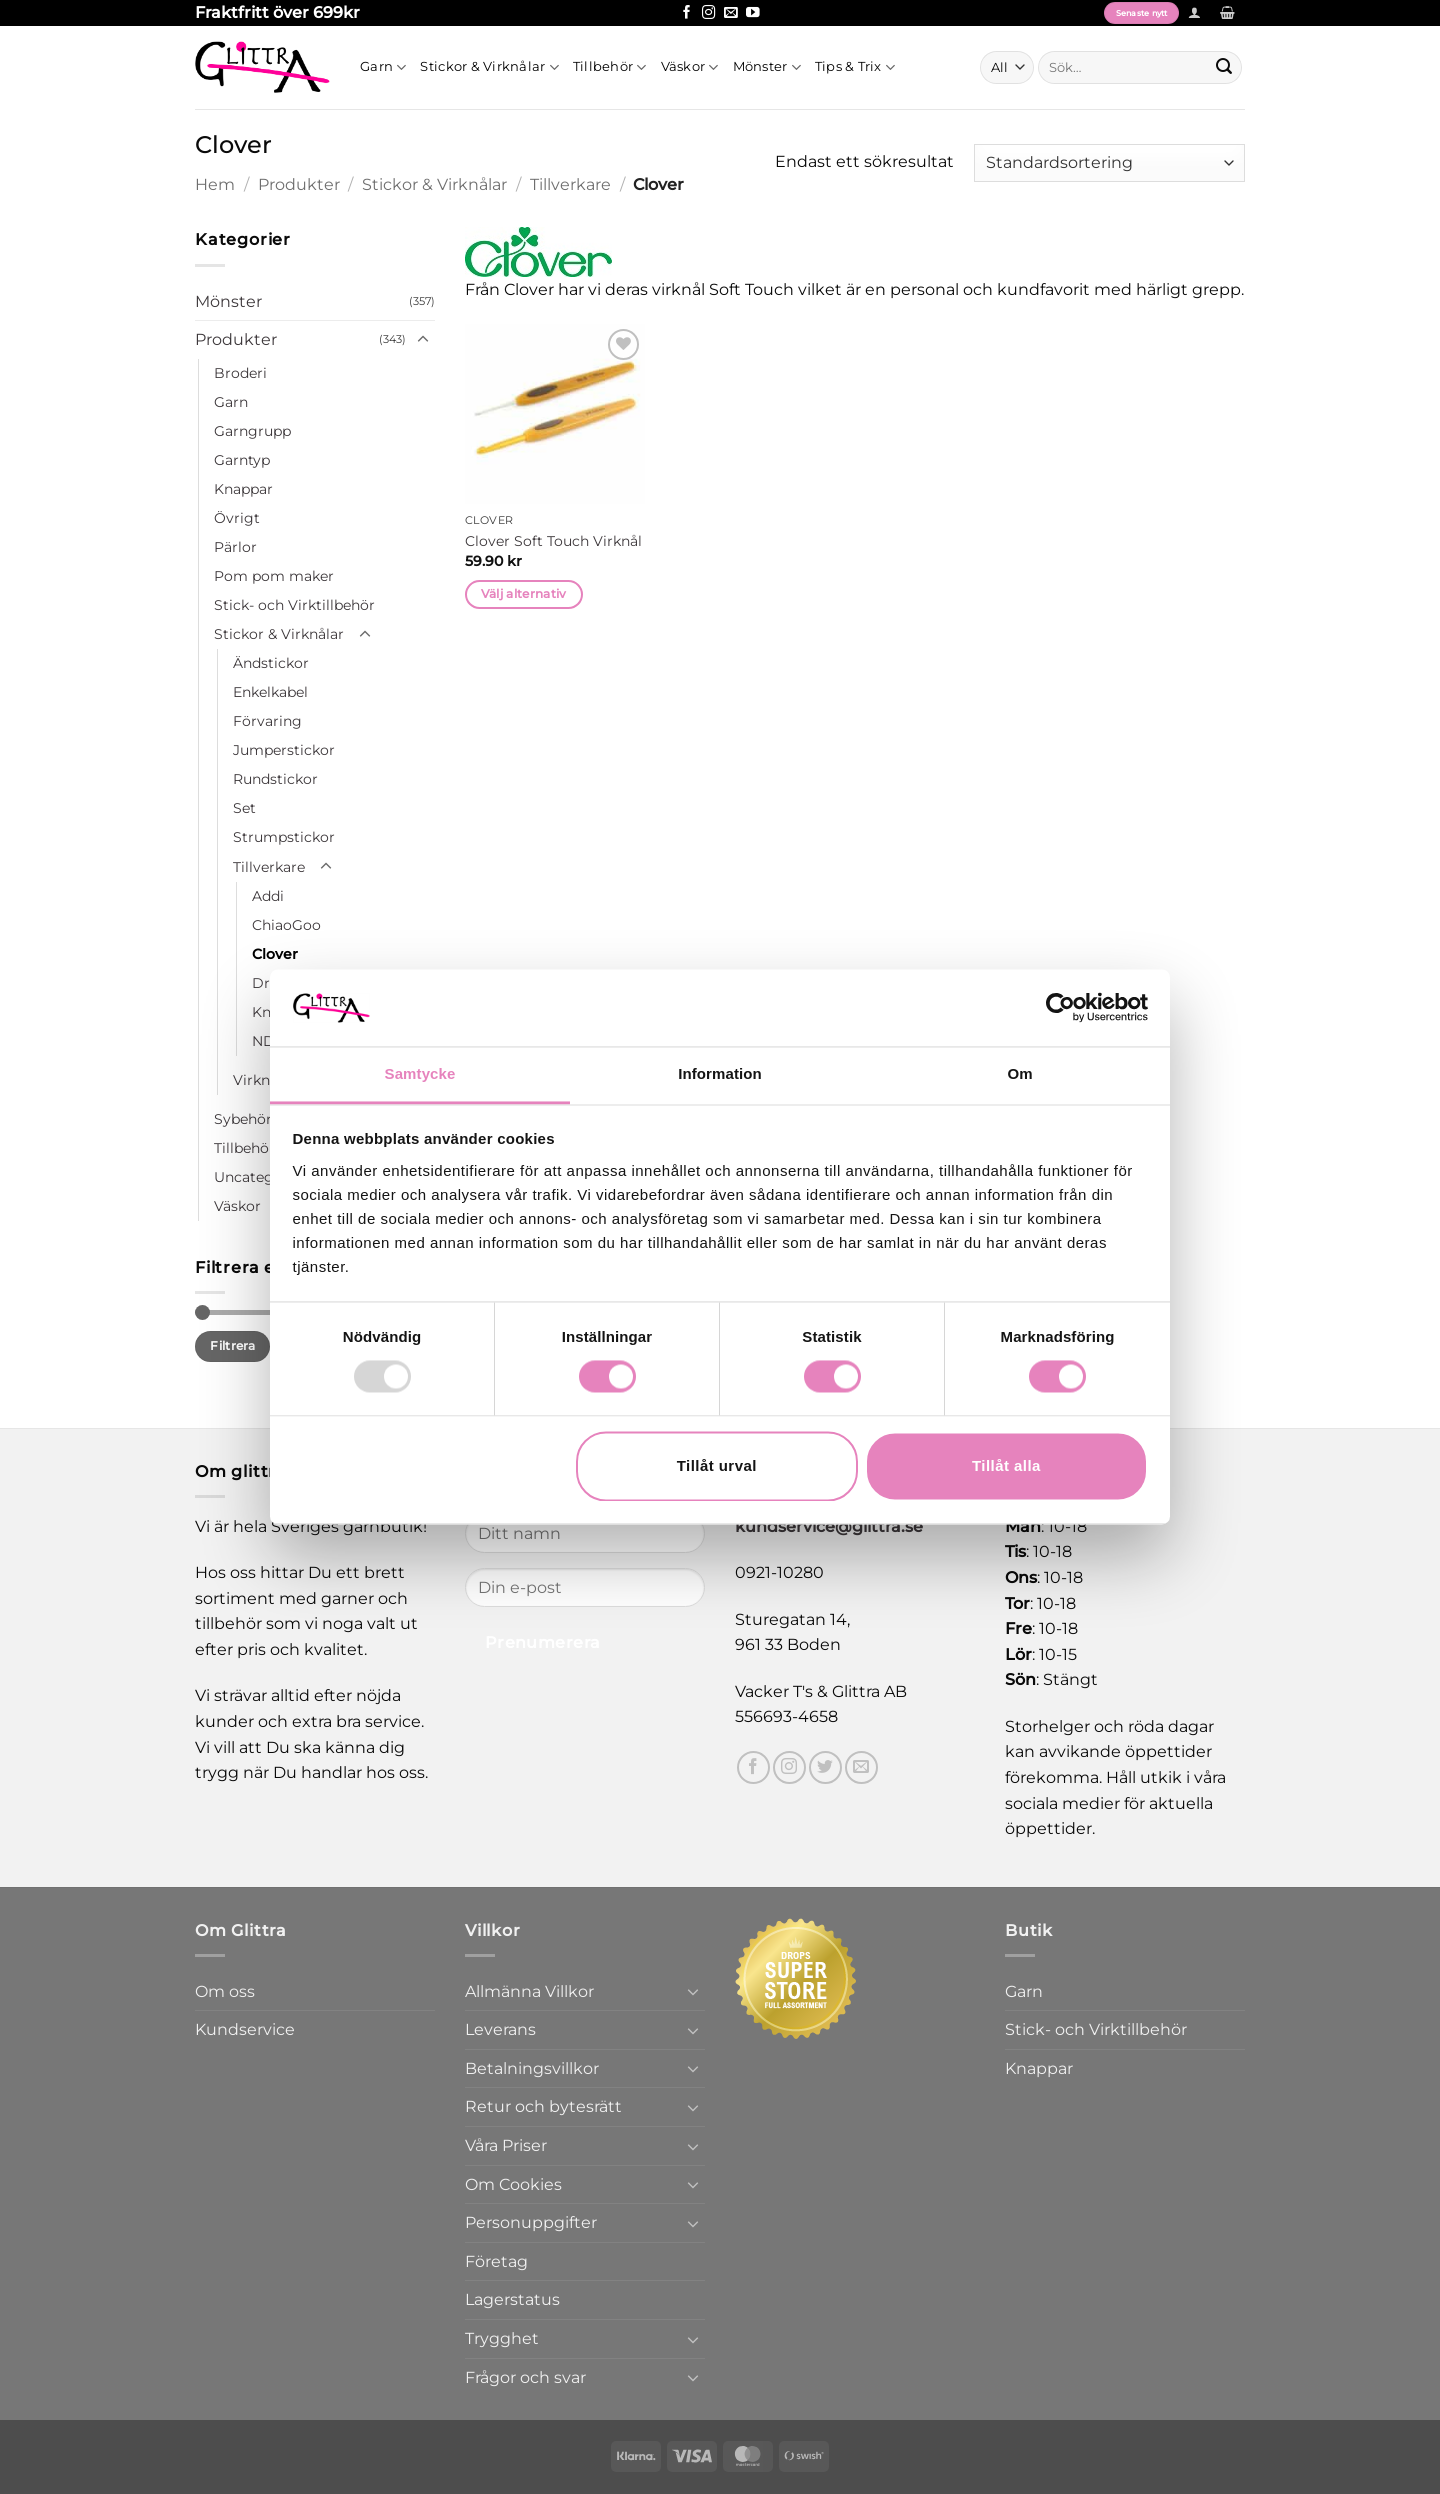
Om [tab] (1019, 1073)
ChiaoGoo (286, 925)
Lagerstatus (512, 2299)
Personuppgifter (531, 2222)
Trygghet (502, 2338)
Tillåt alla (1006, 1465)
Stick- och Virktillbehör (294, 605)
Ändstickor (271, 663)
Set (244, 808)
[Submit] (1224, 67)
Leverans (500, 2029)
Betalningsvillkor (532, 2068)
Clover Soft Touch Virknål (553, 541)
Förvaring (267, 721)
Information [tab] (720, 1073)
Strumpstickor (284, 837)
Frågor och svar (525, 2377)
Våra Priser (506, 2145)
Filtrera (232, 1345)
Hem (215, 184)
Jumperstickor (284, 750)
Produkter (299, 184)
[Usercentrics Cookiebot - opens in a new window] (1060, 1008)
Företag (496, 2261)
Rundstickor (275, 779)
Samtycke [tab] (420, 1073)
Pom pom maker (274, 576)
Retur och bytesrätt (543, 2106)
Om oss (225, 1991)
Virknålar (264, 1080)
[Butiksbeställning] (1109, 163)
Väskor (690, 67)
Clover (275, 954)
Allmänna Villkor (529, 1991)
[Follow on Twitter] (825, 1767)
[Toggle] (423, 340)
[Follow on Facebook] (687, 13)
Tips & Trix (855, 67)
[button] (1195, 12)
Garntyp (242, 460)
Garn (383, 67)
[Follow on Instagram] (709, 13)
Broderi (240, 373)
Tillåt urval (717, 1465)
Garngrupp (252, 431)
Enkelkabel (270, 692)
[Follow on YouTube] (753, 13)
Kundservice (245, 2029)
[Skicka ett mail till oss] (731, 13)
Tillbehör (610, 67)
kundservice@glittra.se (829, 1526)
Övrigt (237, 518)
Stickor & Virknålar (489, 67)
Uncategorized (265, 1177)
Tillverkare (570, 184)
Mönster (767, 67)
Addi (268, 896)
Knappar (243, 489)
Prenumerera (543, 1642)
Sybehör (243, 1119)
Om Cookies (513, 2184)
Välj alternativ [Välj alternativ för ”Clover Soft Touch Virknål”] (524, 594)
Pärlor (235, 547)
